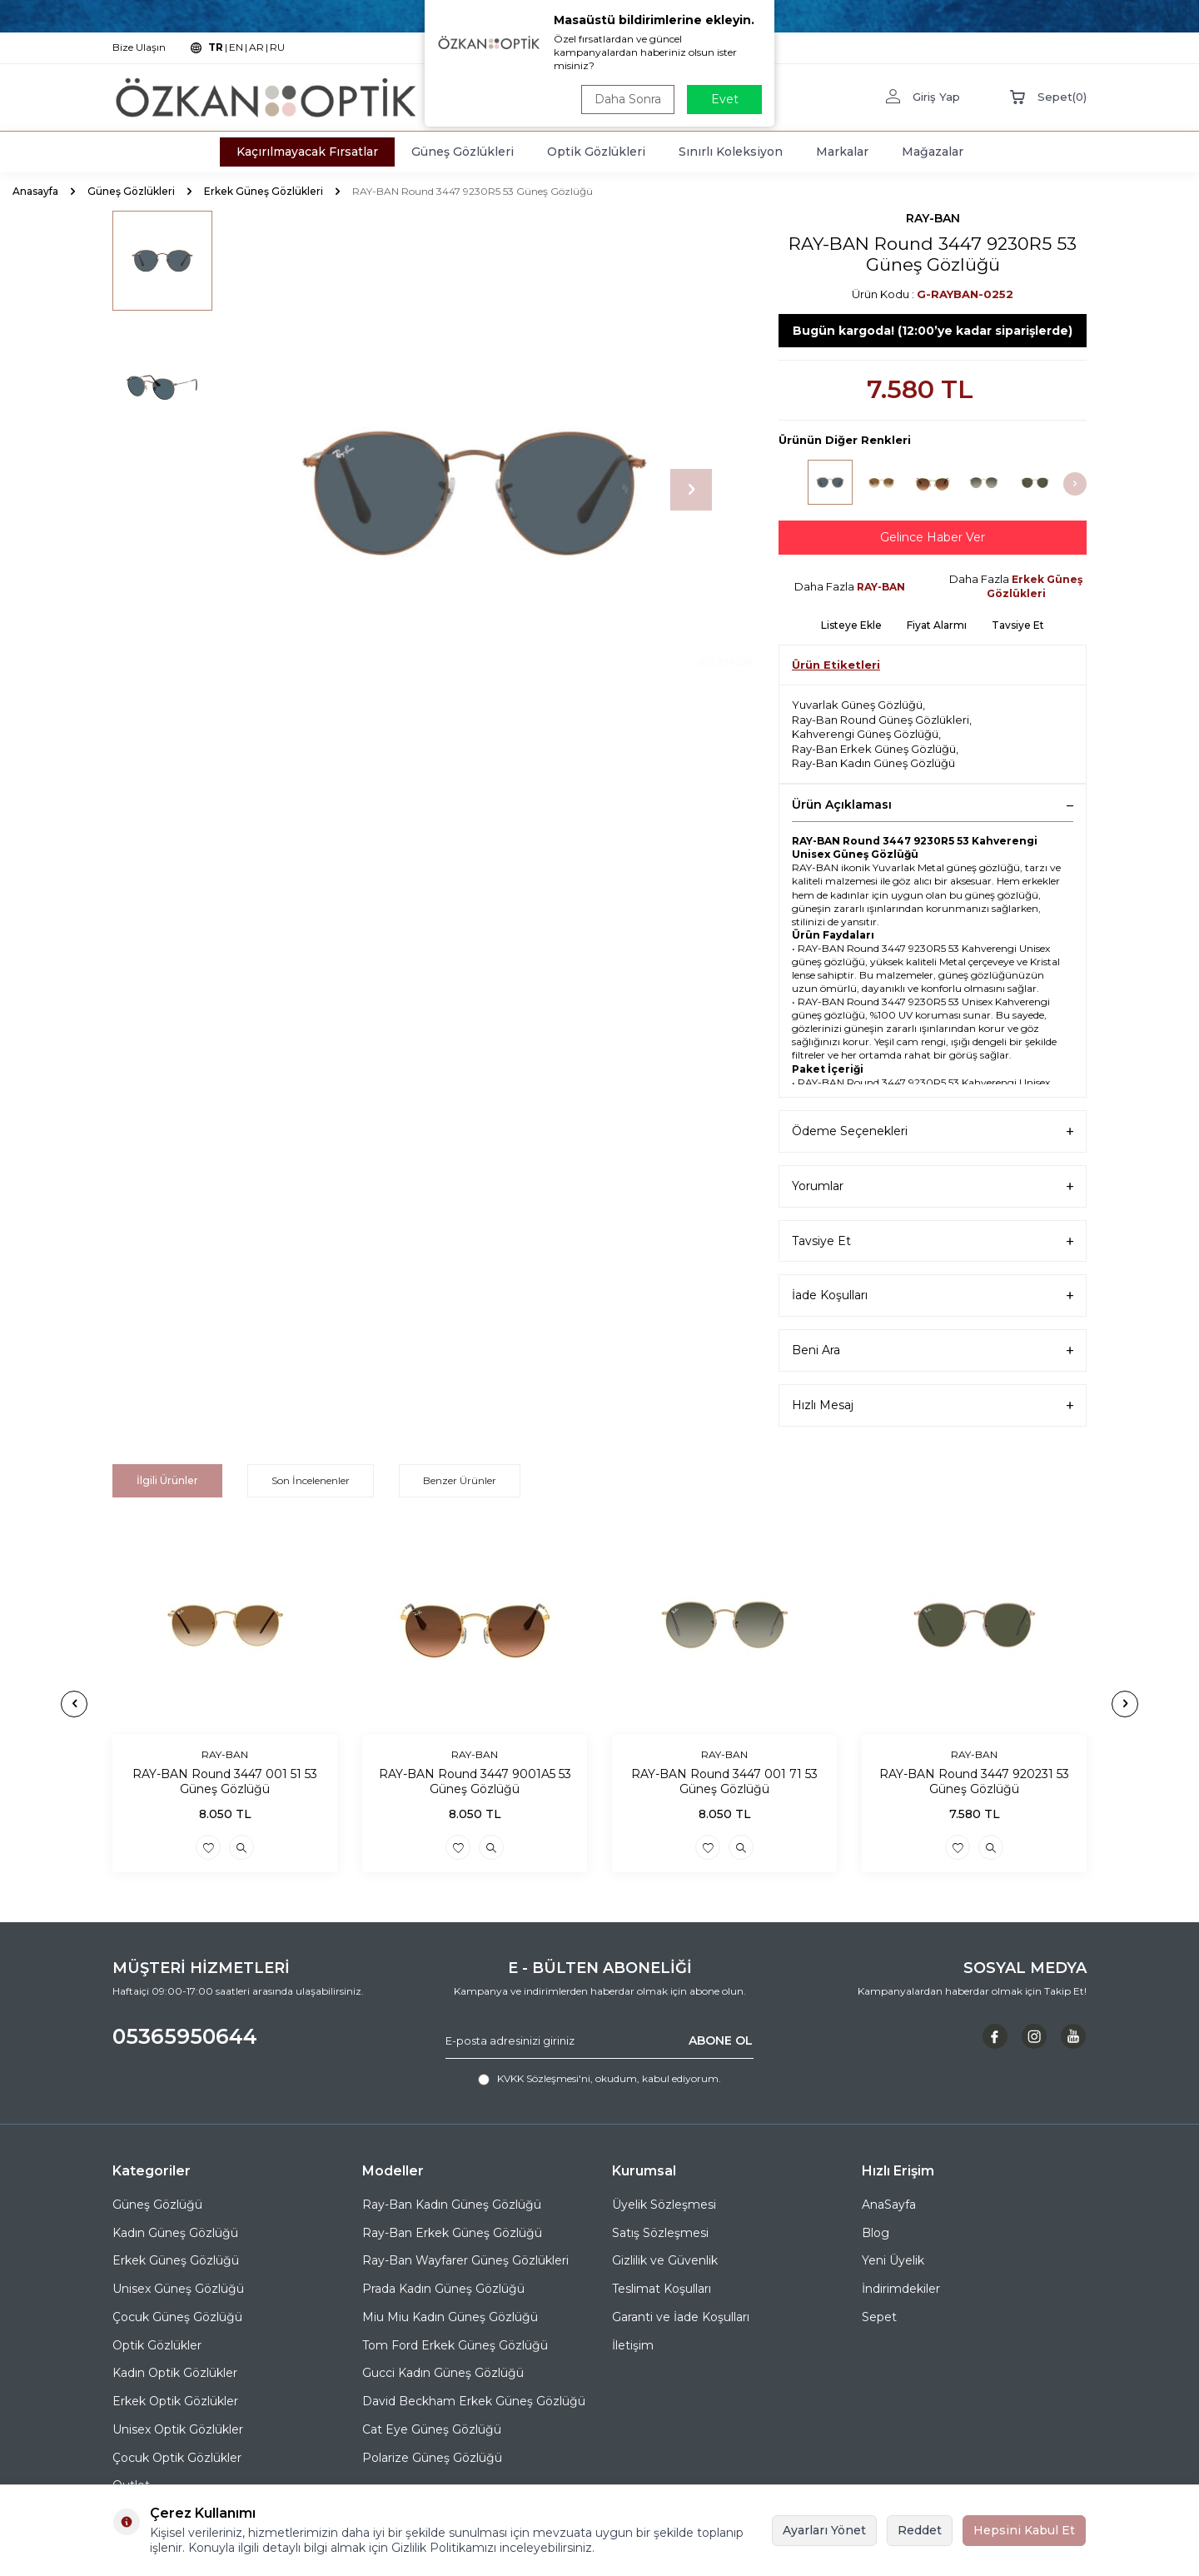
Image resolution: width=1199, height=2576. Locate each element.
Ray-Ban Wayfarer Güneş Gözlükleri (465, 2260)
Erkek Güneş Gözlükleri (263, 191)
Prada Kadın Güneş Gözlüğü (443, 2288)
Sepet (879, 2316)
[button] (691, 490)
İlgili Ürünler (167, 1480)
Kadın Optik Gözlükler (174, 2372)
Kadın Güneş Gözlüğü (175, 2232)
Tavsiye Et (1018, 625)
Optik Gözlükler (156, 2345)
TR (215, 47)
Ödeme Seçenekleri (932, 1131)
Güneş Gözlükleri (462, 151)
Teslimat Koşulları (661, 2288)
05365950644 (184, 2036)
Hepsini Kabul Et (1024, 2530)
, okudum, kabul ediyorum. (599, 2078)
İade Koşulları (932, 1295)
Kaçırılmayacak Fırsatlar (307, 151)
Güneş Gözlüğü (157, 2204)
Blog (875, 2232)
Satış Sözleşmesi (660, 2232)
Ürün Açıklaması (932, 804)
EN (236, 47)
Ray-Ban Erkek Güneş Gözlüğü (874, 748)
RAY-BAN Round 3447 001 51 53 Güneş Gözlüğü (224, 1781)
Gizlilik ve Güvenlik (665, 2260)
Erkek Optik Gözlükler (175, 2401)
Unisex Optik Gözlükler (177, 2429)
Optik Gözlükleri (596, 151)
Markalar (842, 151)
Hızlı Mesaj (932, 1405)
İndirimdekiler (901, 2288)
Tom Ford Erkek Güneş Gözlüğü (455, 2345)
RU (277, 47)
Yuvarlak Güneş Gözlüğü (857, 704)
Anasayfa (35, 191)
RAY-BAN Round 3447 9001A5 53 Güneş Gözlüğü (475, 1781)
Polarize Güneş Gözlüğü (432, 2457)
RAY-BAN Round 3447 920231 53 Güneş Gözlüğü (974, 1781)
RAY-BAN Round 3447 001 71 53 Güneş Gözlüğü (724, 1781)
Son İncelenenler (310, 1480)
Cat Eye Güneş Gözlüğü (431, 2429)
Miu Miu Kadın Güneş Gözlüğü (450, 2316)
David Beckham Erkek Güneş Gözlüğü (473, 2401)
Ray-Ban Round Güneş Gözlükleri (880, 719)
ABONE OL (721, 2040)
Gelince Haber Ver (932, 537)
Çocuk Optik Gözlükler (176, 2457)
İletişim (633, 2345)
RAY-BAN (933, 218)
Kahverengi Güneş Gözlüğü (865, 733)
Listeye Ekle (851, 625)
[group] (475, 490)
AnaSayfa (889, 2204)
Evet (725, 99)
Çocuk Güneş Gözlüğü (177, 2316)
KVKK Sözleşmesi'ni (543, 2078)
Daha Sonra (628, 99)
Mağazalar (932, 151)
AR (256, 47)
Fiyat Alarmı (937, 625)
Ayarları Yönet (824, 2530)
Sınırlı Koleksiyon (731, 151)
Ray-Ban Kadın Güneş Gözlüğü (873, 763)
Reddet (920, 2530)
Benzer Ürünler (459, 1480)
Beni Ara (932, 1350)
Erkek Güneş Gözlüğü (175, 2260)
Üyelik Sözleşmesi (664, 2204)
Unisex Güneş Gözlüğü (178, 2288)
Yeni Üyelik (893, 2260)
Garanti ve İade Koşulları (680, 2316)
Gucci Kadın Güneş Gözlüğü (443, 2372)
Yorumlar (932, 1186)
